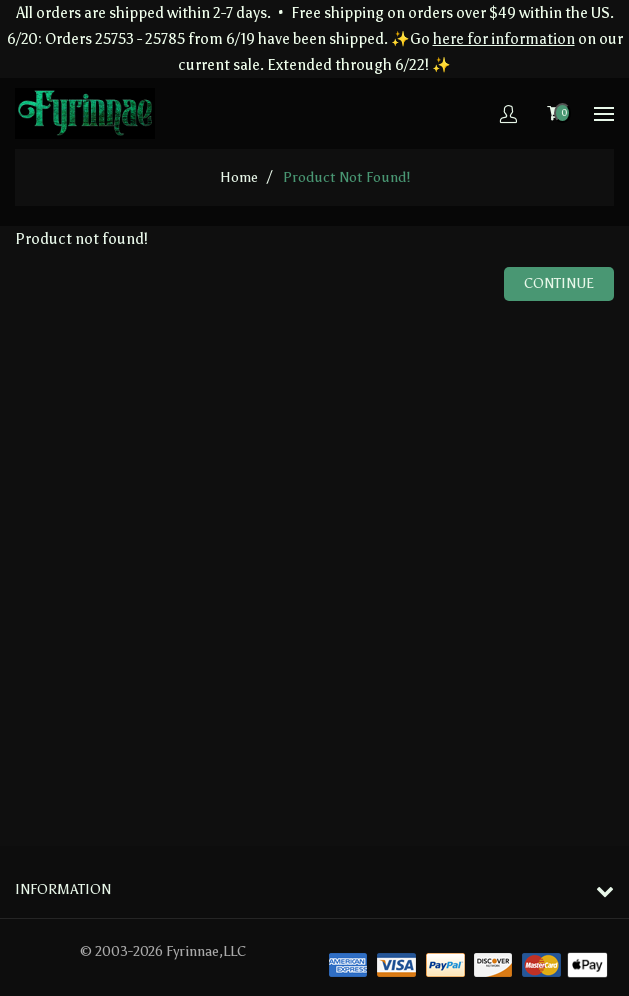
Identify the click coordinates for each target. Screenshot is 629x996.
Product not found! (346, 177)
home (239, 177)
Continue (559, 283)
